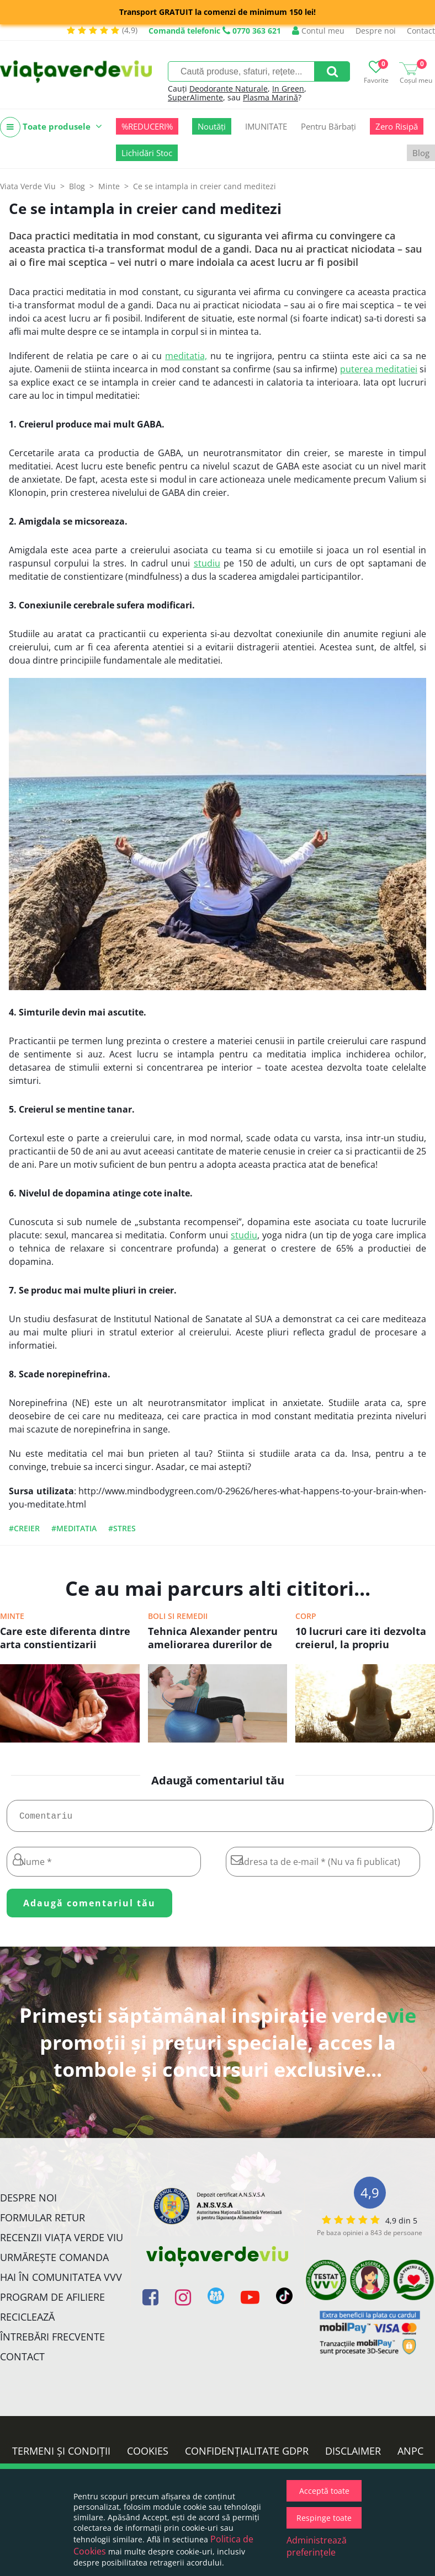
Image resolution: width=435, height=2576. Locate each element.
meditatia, (186, 356)
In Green (288, 88)
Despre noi (376, 30)
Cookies (147, 2455)
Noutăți (212, 126)
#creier (24, 1528)
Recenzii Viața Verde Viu (61, 2241)
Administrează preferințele (317, 2546)
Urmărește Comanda (54, 2261)
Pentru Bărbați (328, 126)
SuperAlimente (195, 97)
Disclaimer (353, 2455)
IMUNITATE (266, 126)
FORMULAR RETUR (42, 2221)
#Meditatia (74, 1528)
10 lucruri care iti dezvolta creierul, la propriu (360, 1637)
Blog (420, 152)
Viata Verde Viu (28, 186)
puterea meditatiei (378, 369)
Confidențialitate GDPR (247, 2455)
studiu (207, 563)
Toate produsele (51, 127)
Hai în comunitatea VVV (61, 2281)
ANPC (410, 2455)
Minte (12, 1616)
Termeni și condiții (61, 2455)
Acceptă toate (324, 2491)
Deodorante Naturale (228, 88)
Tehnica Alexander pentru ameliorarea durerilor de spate (213, 1638)
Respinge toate (324, 2518)
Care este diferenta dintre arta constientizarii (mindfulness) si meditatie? (68, 1638)
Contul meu (318, 30)
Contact (421, 30)
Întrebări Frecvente (52, 2341)
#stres (122, 1528)
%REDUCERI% (147, 126)
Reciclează (27, 2321)
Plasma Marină (270, 97)
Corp (305, 1616)
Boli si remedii (178, 1616)
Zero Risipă (396, 126)
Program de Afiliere (52, 2301)
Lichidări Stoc (146, 152)
